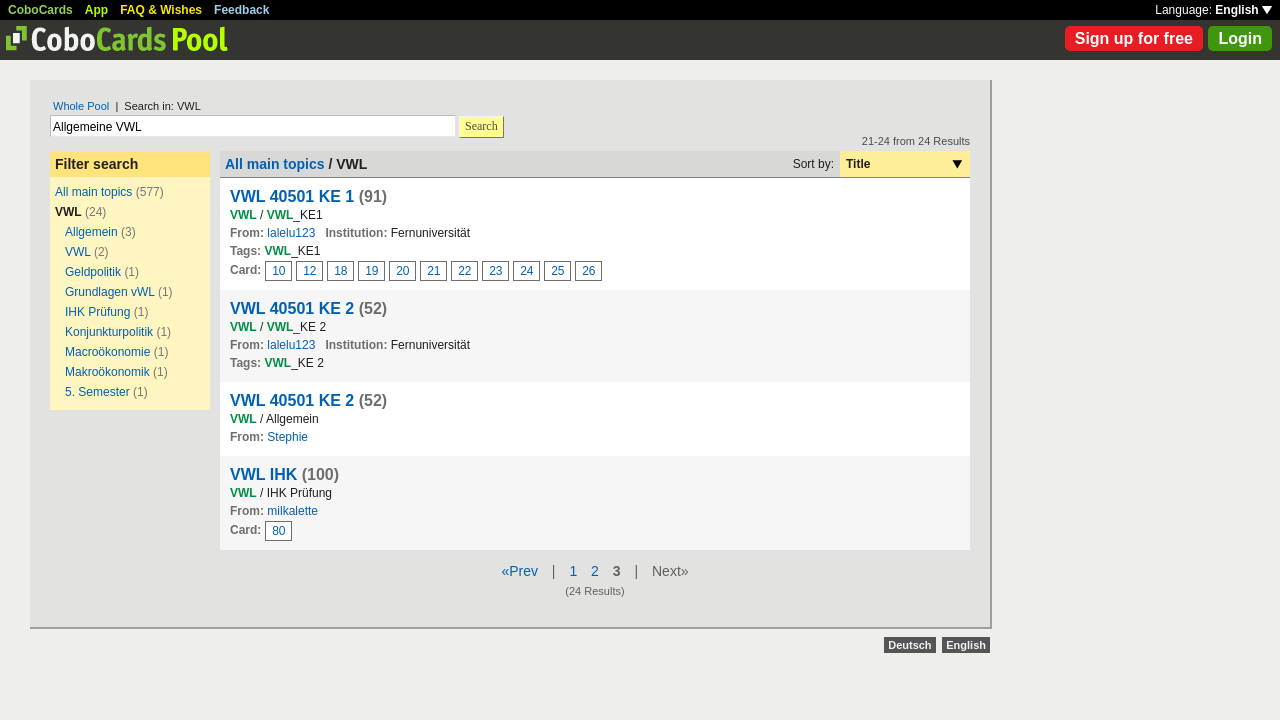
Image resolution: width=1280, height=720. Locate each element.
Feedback (241, 10)
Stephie (287, 437)
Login (1240, 38)
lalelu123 (291, 233)
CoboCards (40, 10)
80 (278, 531)
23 (495, 271)
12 (309, 271)
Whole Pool (81, 106)
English (1243, 10)
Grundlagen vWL (110, 292)
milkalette (292, 511)
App (96, 10)
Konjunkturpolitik (109, 332)
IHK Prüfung (97, 312)
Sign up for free (1134, 38)
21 (433, 271)
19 (371, 271)
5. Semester (97, 392)
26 (588, 271)
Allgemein (91, 232)
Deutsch (909, 645)
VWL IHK (263, 474)
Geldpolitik (93, 272)
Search (481, 126)
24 (526, 271)
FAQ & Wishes (161, 10)
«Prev (519, 571)
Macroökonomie (107, 352)
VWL (78, 252)
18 (340, 271)
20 (402, 271)
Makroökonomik (107, 372)
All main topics (93, 192)
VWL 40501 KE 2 (292, 308)
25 (557, 271)
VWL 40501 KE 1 (292, 196)
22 (464, 271)
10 (278, 271)
